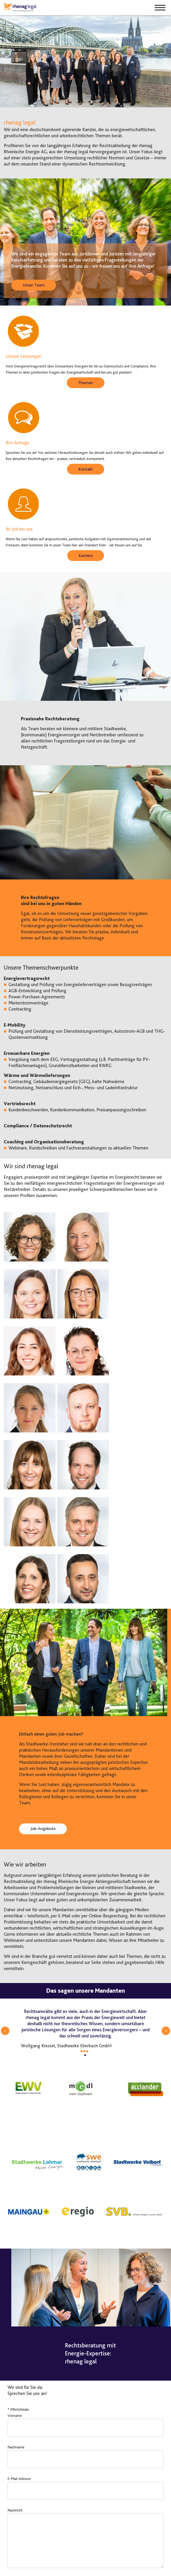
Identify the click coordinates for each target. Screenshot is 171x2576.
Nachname (16, 2447)
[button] (85, 382)
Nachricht (15, 2510)
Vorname (15, 2416)
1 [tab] (85, 2055)
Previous (5, 2031)
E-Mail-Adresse (19, 2479)
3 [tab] (90, 2055)
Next (166, 2031)
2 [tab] (88, 2055)
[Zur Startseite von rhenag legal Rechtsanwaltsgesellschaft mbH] (18, 7)
